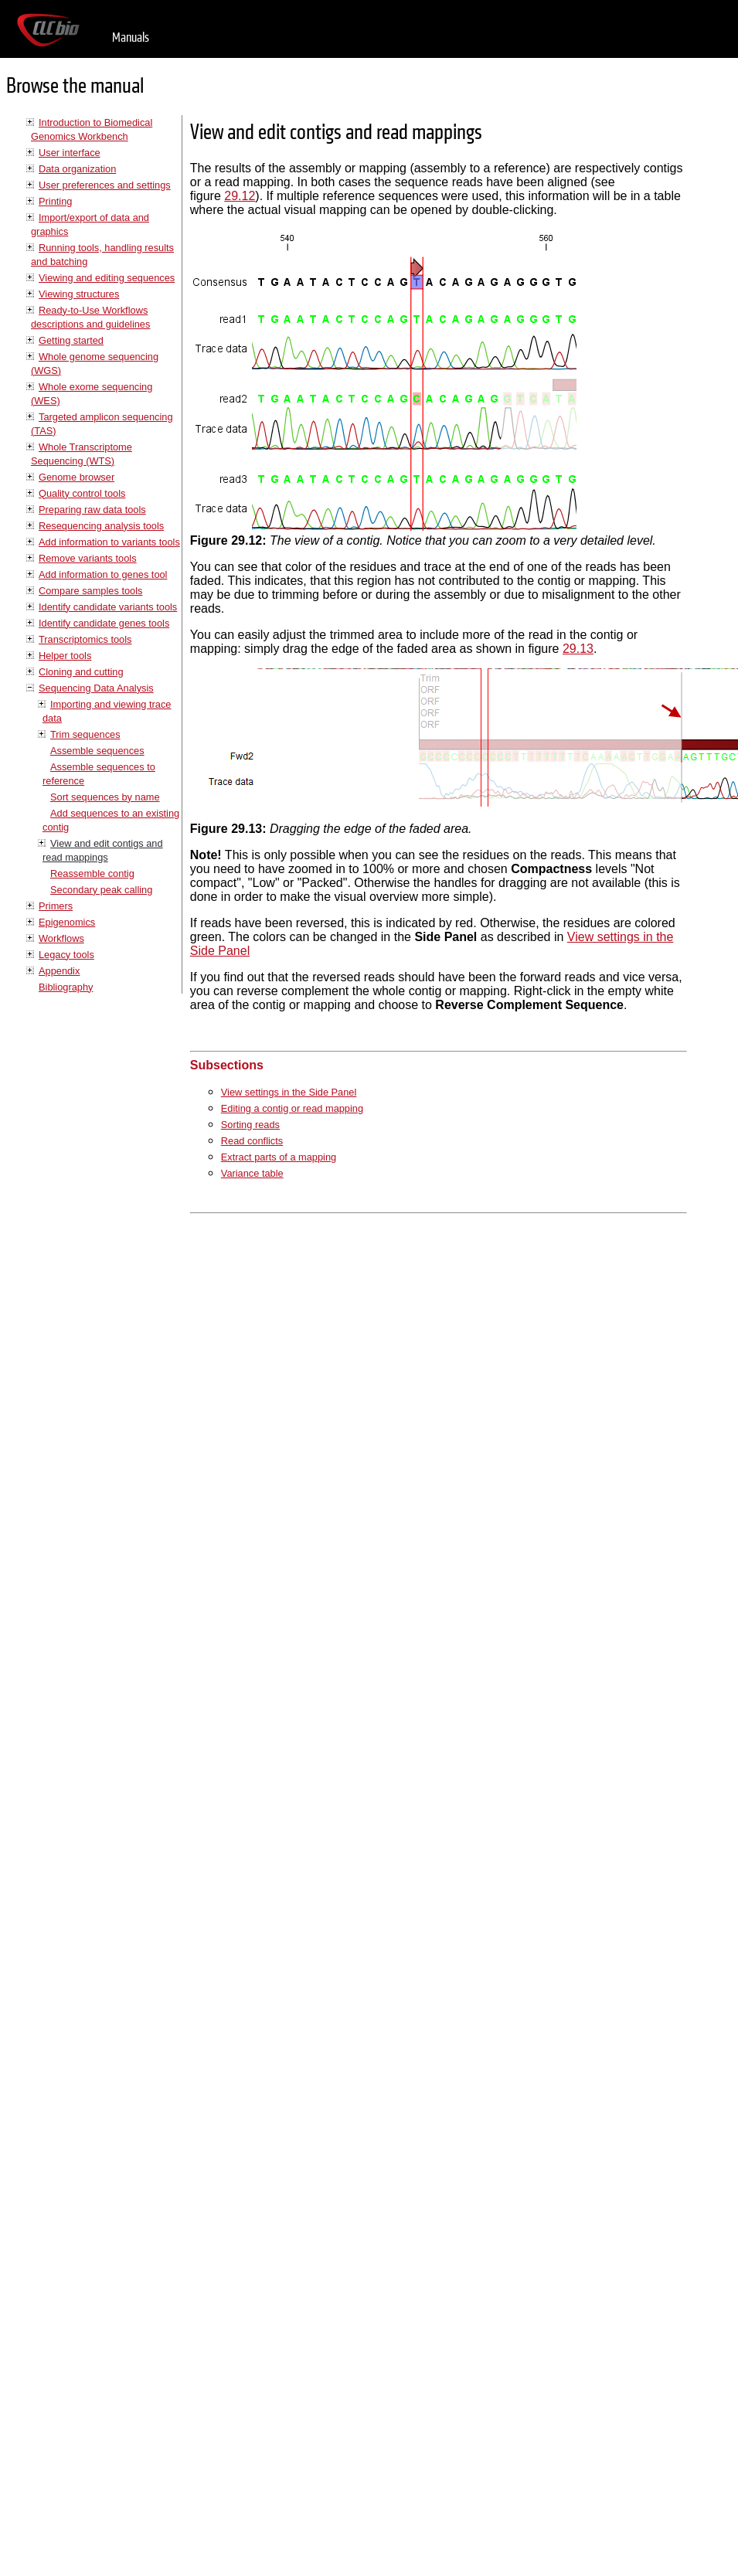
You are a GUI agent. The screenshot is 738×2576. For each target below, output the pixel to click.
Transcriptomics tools (85, 639)
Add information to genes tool (103, 574)
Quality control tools (82, 493)
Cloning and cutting (81, 672)
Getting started (71, 340)
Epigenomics (67, 922)
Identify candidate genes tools (104, 623)
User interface (69, 152)
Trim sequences (85, 734)
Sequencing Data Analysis (96, 688)
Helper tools (65, 655)
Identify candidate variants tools (108, 607)
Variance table (252, 1173)
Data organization (77, 169)
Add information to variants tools (109, 542)
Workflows (61, 938)
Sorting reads (250, 1124)
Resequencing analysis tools (101, 526)
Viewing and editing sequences (107, 278)
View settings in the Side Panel (288, 1092)
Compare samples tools (90, 590)
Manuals (130, 37)
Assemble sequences (97, 750)
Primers (56, 906)
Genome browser (76, 477)
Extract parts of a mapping (278, 1157)
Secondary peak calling (101, 889)
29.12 (239, 195)
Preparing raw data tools (92, 509)
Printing (55, 201)
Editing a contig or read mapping (292, 1108)
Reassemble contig (92, 873)
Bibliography (66, 987)
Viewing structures (79, 294)
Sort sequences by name (105, 797)
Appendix (59, 971)
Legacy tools (66, 954)
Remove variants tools (88, 558)
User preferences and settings (105, 185)
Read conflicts (252, 1141)
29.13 (578, 648)
